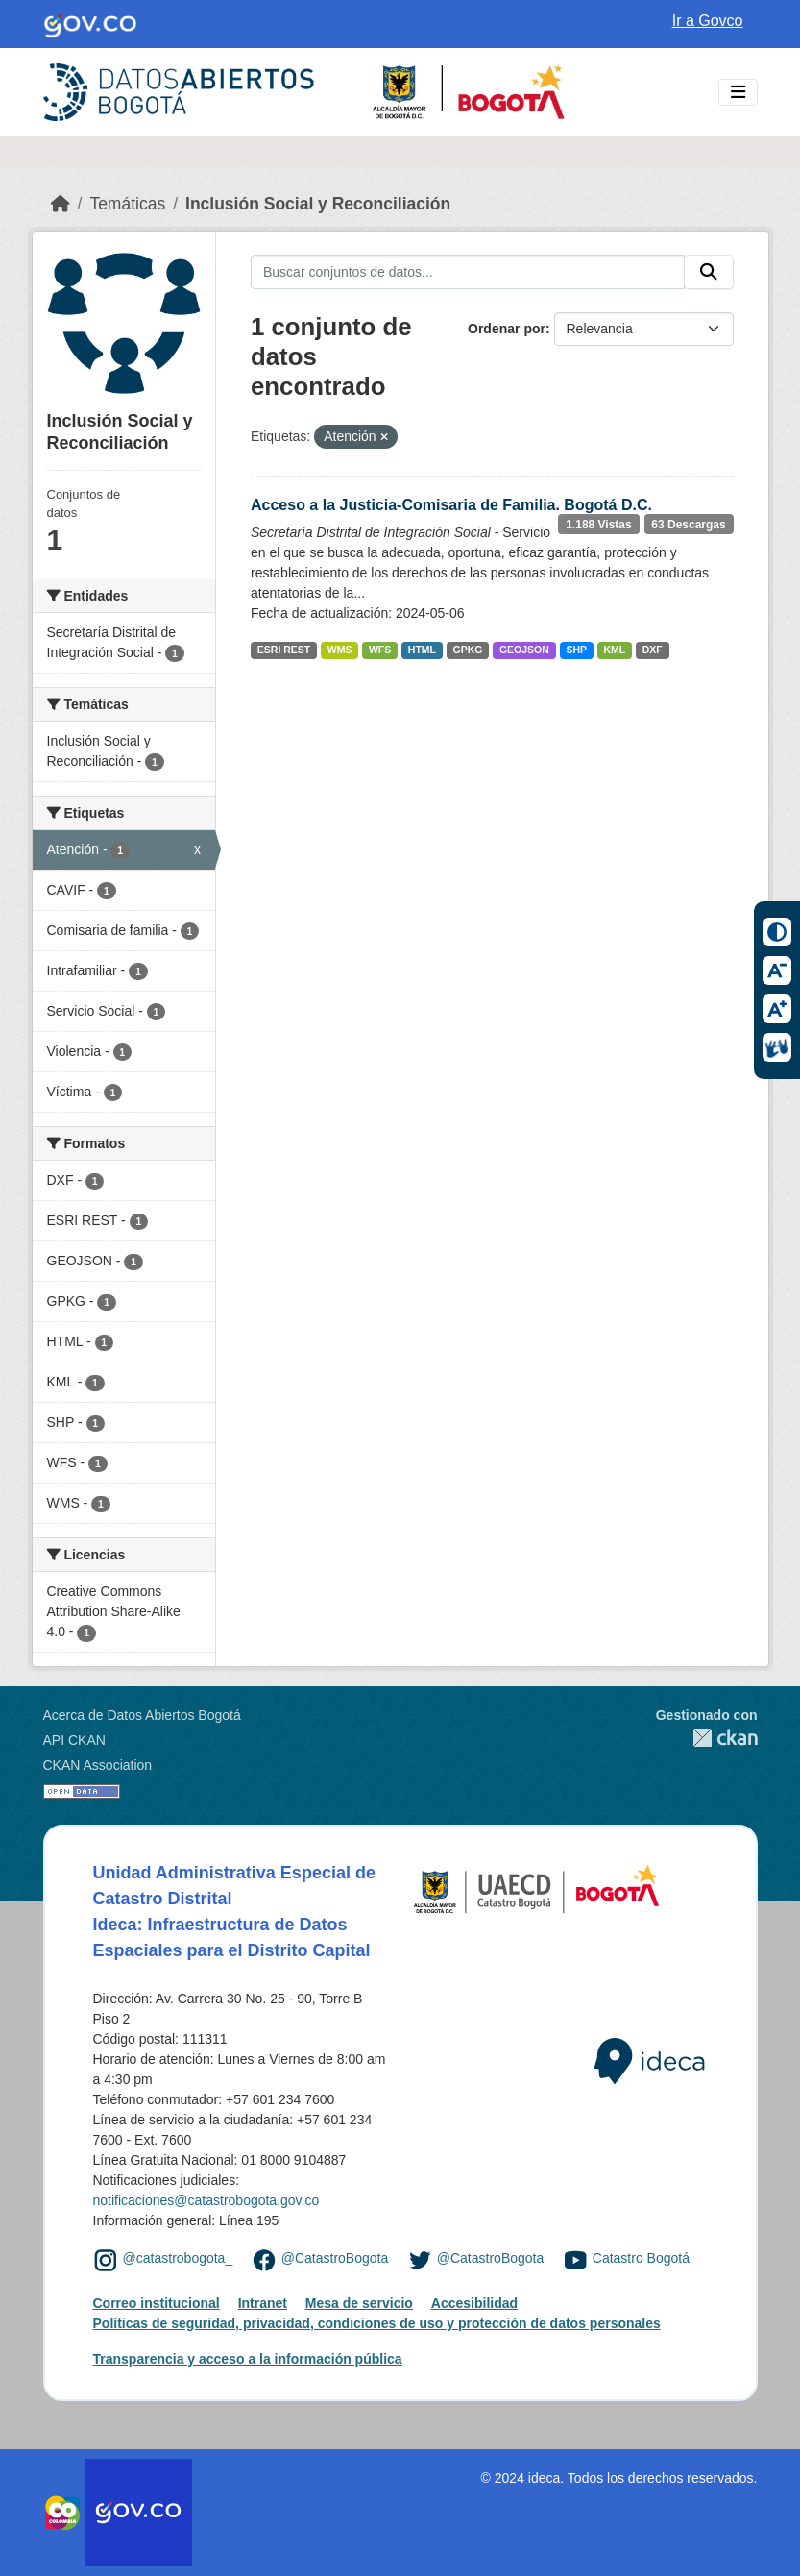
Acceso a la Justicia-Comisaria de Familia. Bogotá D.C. (451, 505)
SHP (576, 649)
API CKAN (74, 1740)
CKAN (707, 1738)
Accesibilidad (474, 2303)
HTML (422, 649)
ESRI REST (283, 649)
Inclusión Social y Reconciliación (317, 203)
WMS (339, 649)
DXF (652, 649)
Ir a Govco (707, 20)
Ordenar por (506, 328)
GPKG (467, 649)
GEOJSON (524, 649)
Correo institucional (156, 2303)
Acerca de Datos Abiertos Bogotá (142, 1715)
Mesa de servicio (359, 2303)
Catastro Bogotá (641, 2259)
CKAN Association (98, 1765)
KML (614, 649)
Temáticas (127, 203)
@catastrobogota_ (178, 2259)
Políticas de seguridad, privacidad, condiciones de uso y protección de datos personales (377, 2323)
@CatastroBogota (335, 2259)
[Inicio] (60, 203)
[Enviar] (709, 272)
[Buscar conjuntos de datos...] (468, 272)
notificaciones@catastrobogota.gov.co (206, 2200)
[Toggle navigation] (738, 93)
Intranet (262, 2303)
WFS (380, 649)
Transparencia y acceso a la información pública (247, 2359)
